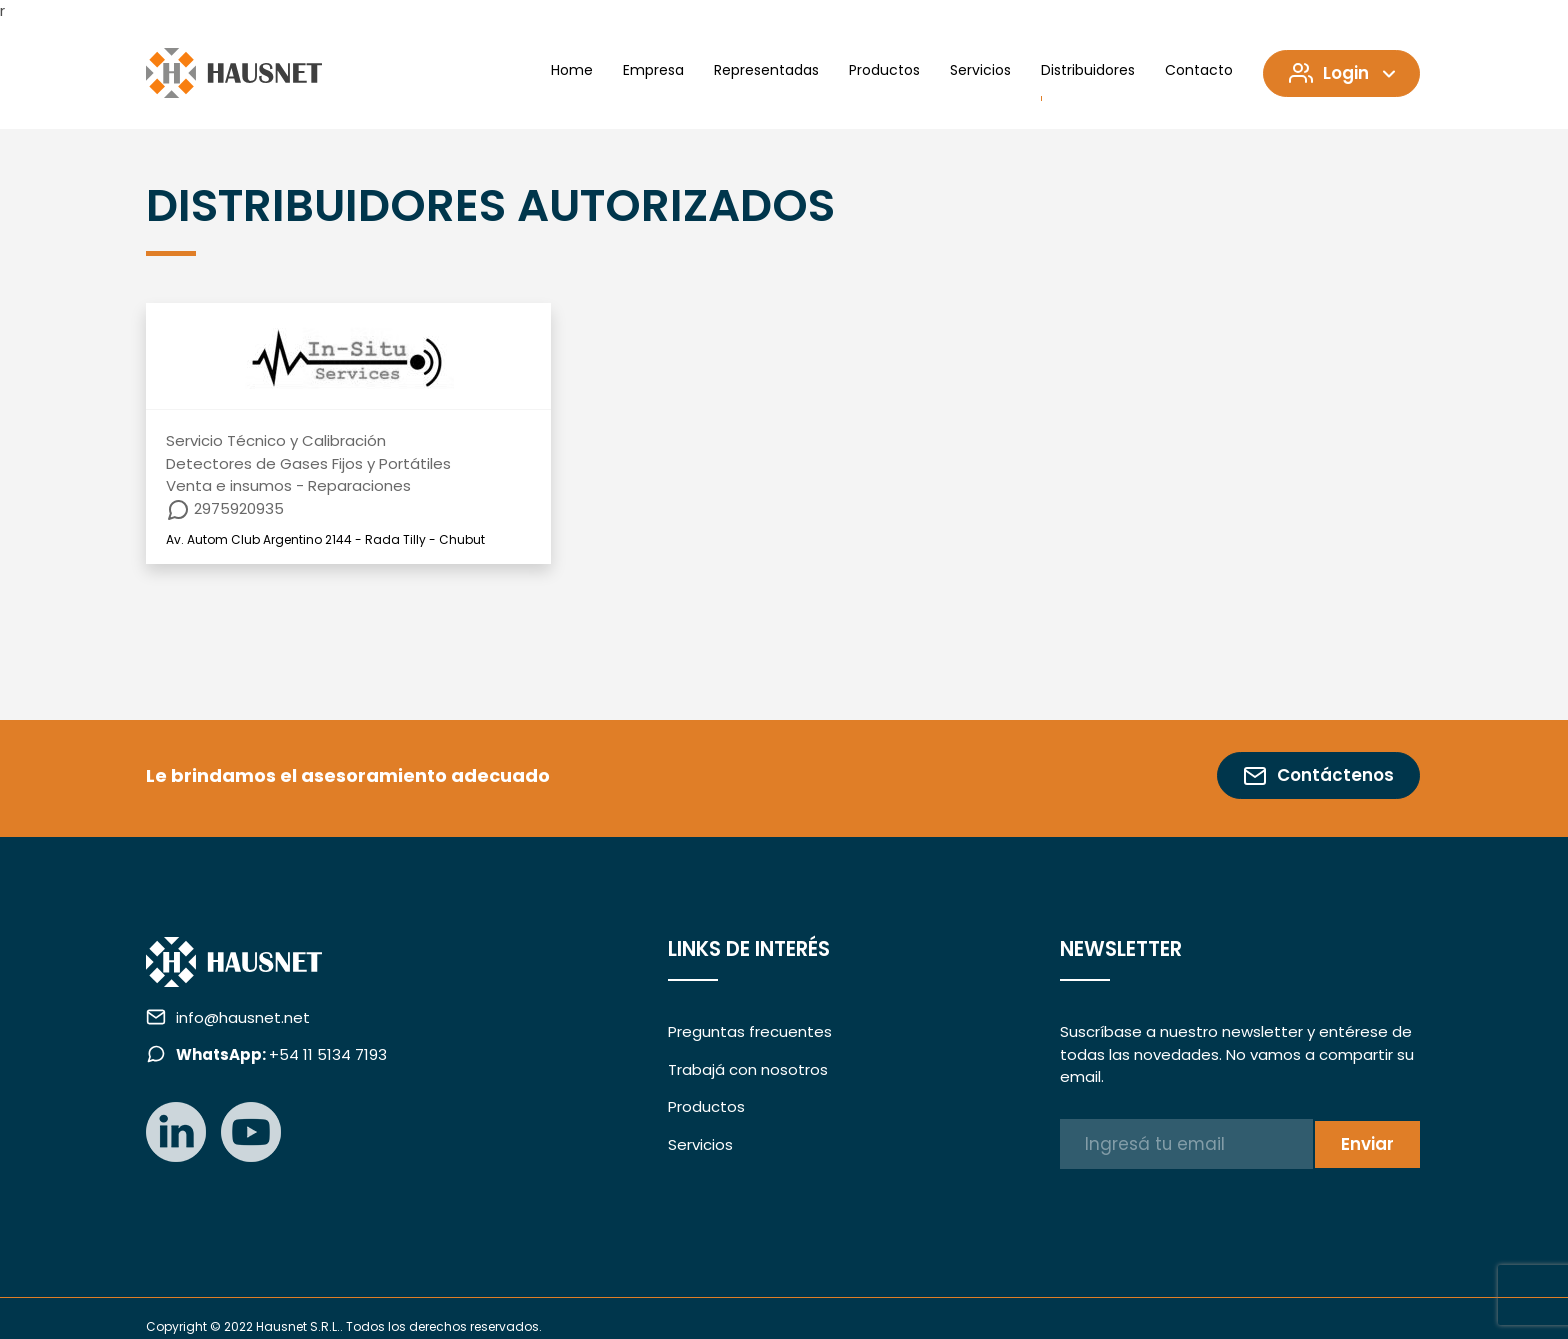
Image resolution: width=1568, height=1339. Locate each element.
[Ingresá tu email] (1186, 1144)
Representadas (766, 70)
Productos (884, 70)
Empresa (653, 70)
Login (1344, 73)
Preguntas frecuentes (750, 1031)
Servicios (980, 70)
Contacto (1199, 70)
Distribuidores (1088, 70)
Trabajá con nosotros (748, 1069)
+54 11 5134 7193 (281, 1054)
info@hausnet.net (243, 1017)
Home (572, 70)
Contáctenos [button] (1318, 775)
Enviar (1367, 1144)
